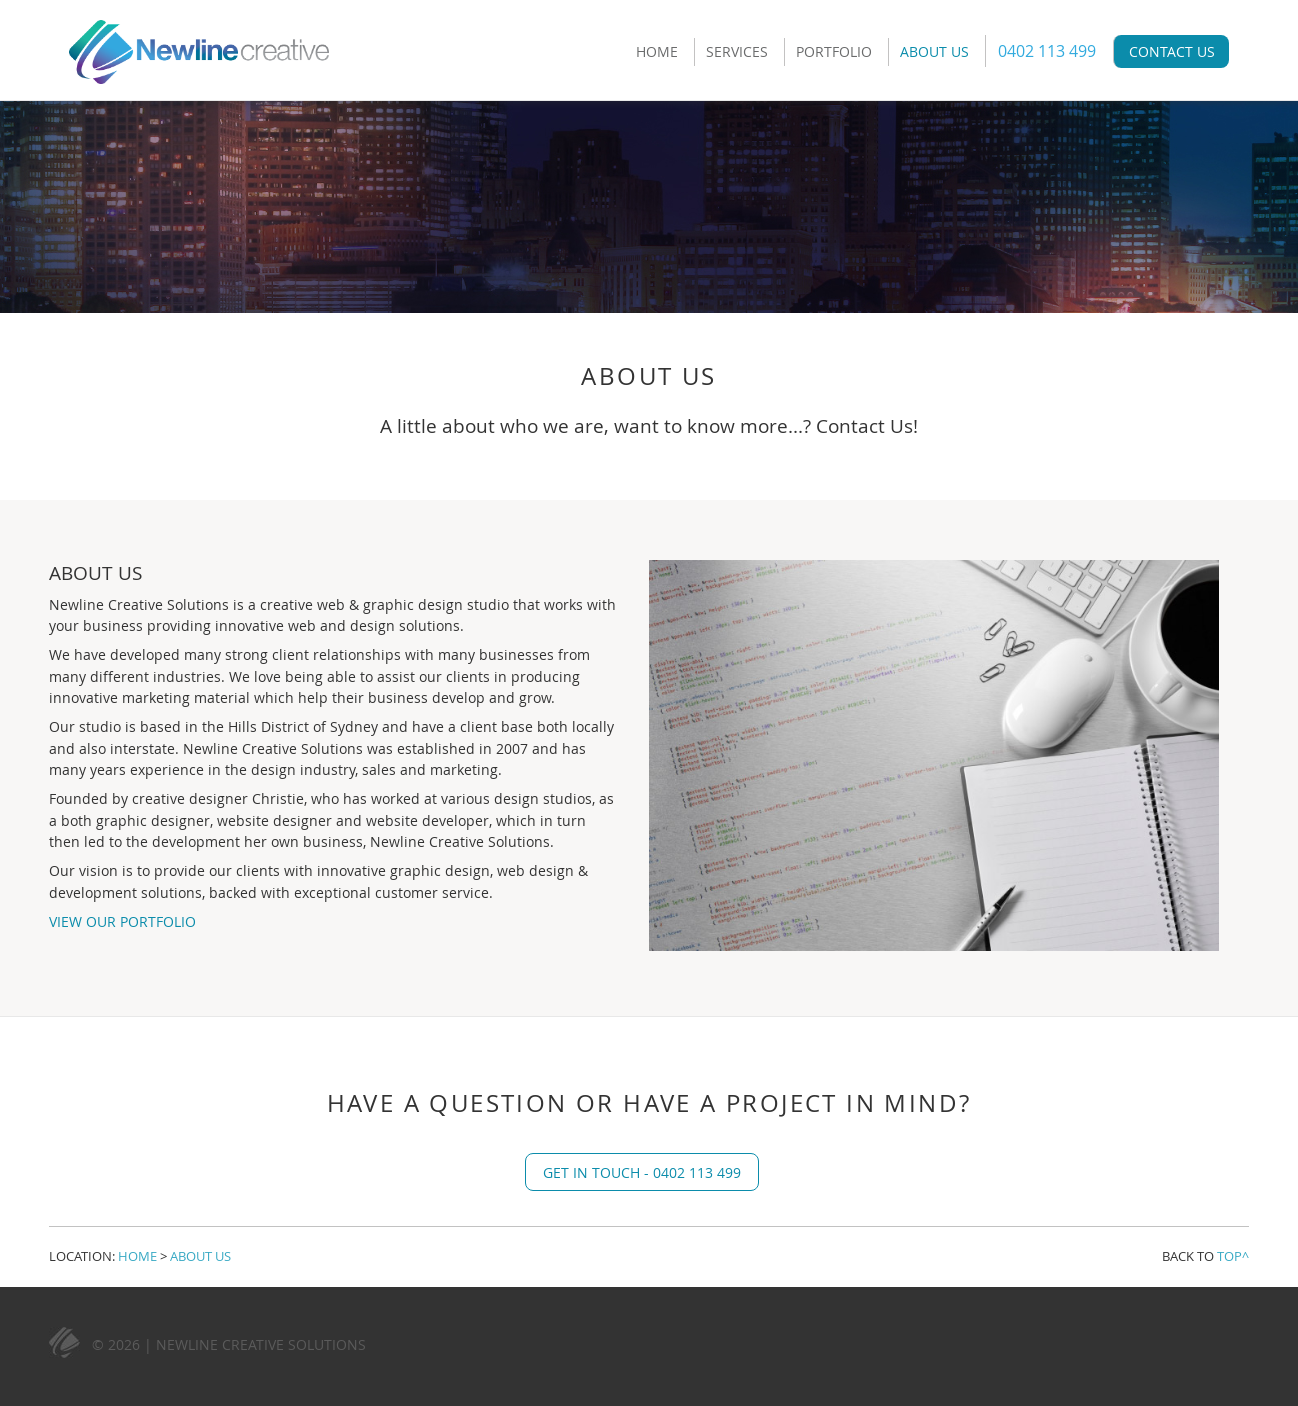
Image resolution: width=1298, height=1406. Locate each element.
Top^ (1233, 1256)
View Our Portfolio (122, 921)
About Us (934, 51)
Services (737, 51)
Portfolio (834, 51)
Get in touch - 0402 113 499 (642, 1172)
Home (657, 51)
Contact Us (1172, 51)
